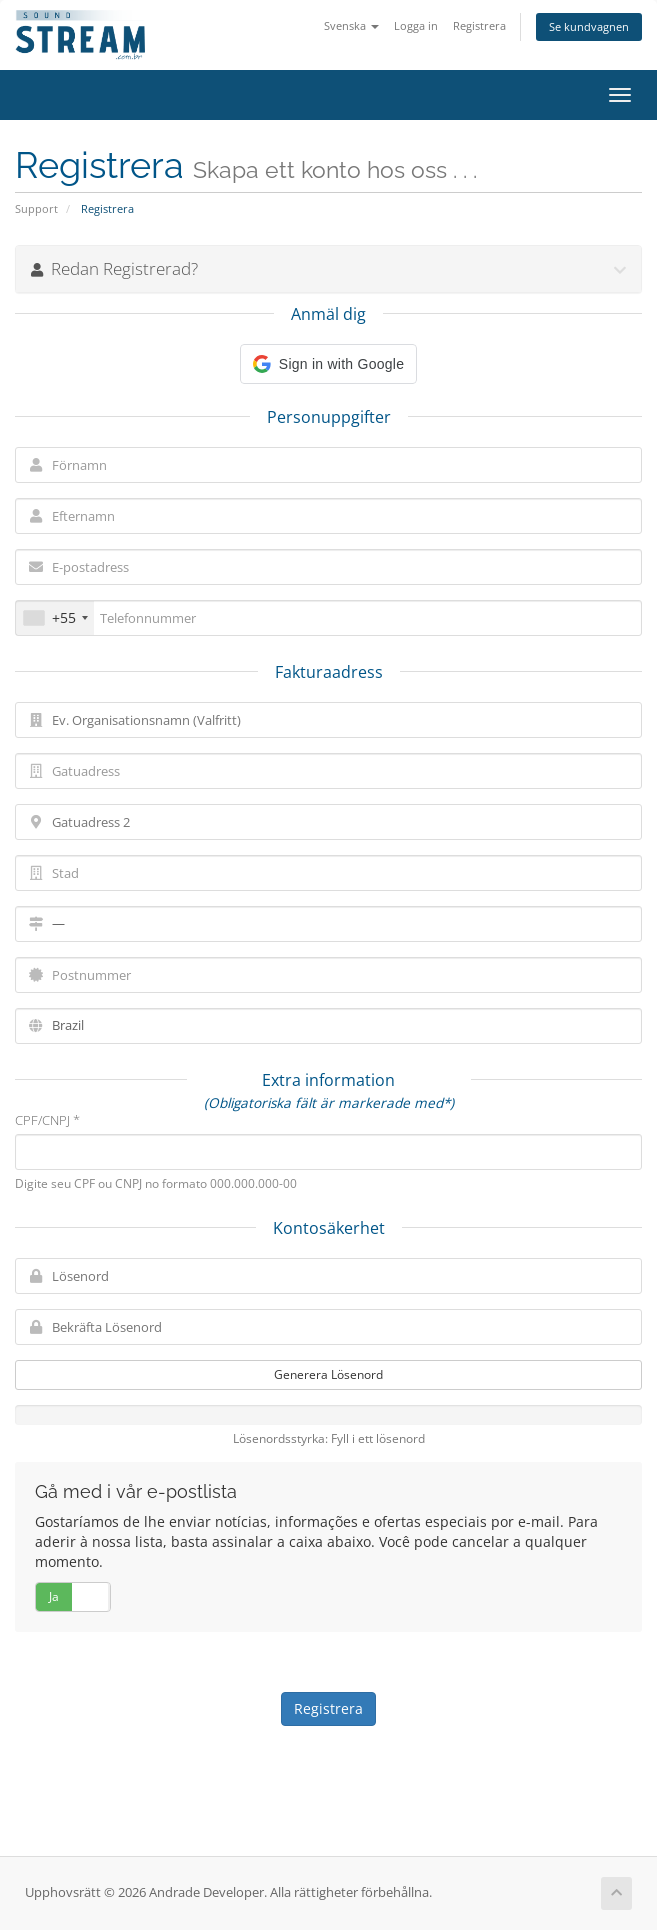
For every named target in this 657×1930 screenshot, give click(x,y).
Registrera (479, 25)
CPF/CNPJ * (47, 1120)
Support (36, 208)
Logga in (416, 25)
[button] (328, 364)
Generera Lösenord (328, 1374)
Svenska (351, 25)
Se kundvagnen (589, 26)
